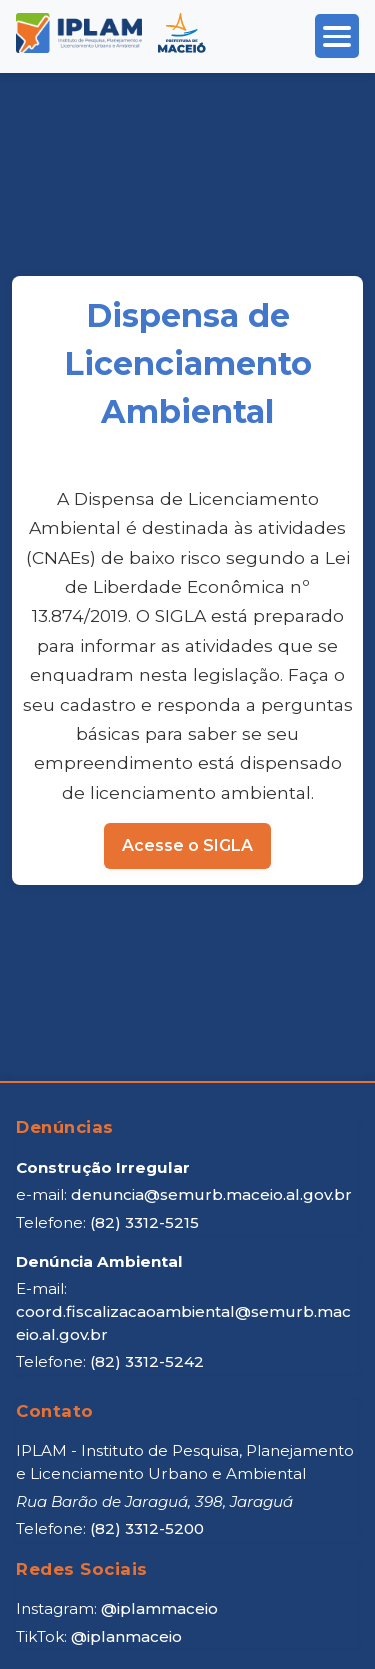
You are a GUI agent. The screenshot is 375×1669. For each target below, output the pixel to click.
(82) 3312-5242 (147, 1361)
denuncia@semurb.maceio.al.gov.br (211, 1194)
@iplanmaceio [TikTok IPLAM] (126, 1636)
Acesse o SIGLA (187, 845)
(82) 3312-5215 (144, 1222)
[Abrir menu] (337, 36)
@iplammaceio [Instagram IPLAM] (159, 1608)
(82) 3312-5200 (147, 1528)
